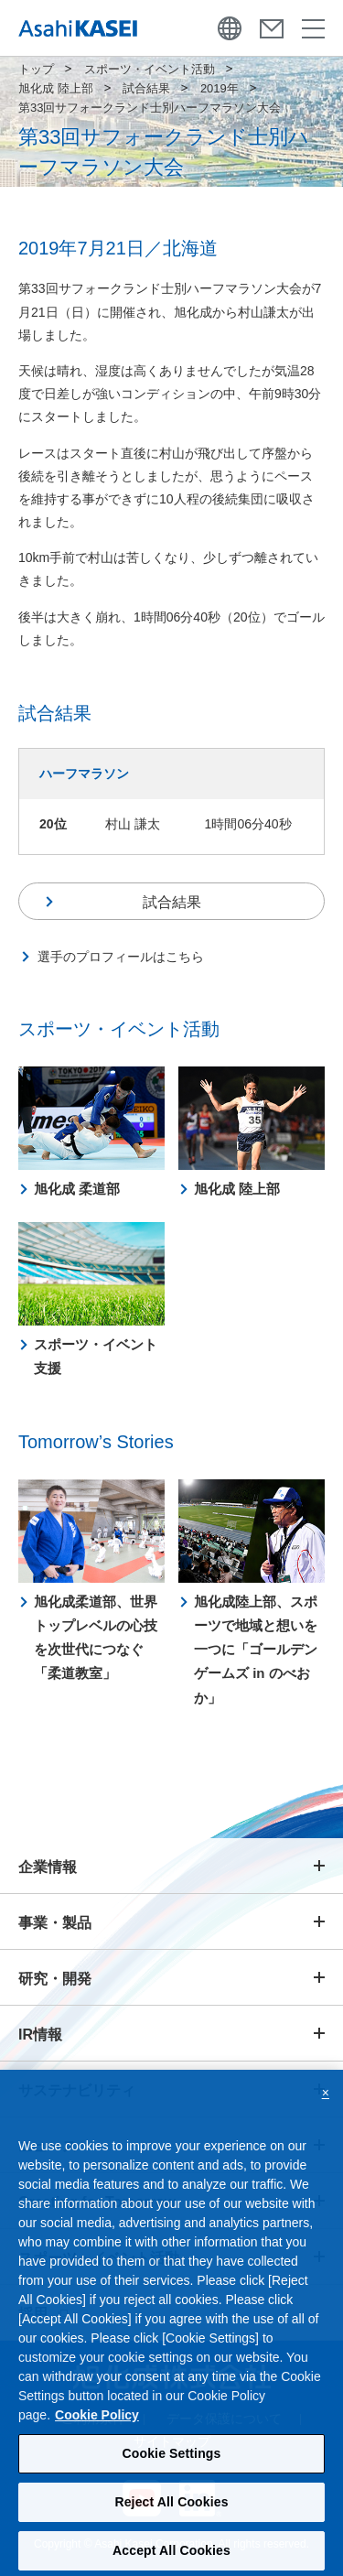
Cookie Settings (172, 2470)
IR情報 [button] (40, 2034)
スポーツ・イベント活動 (149, 69)
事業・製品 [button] (54, 1923)
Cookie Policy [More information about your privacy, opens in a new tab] (97, 2432)
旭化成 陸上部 (55, 88)
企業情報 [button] (47, 1867)
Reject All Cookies (171, 2519)
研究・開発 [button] (54, 1978)
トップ (36, 69)
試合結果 (146, 88)
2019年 (219, 88)
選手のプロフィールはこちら (121, 956)
